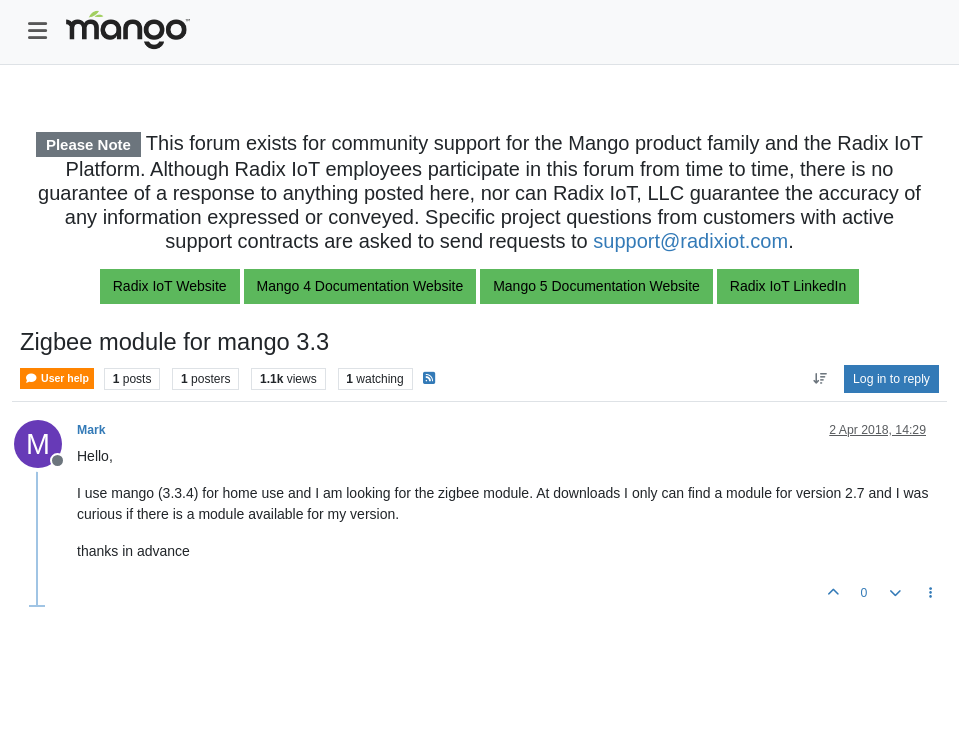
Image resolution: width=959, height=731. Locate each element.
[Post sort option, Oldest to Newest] (819, 379)
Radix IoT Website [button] (170, 286)
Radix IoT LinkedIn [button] (788, 286)
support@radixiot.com (690, 241)
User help (57, 378)
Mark (91, 430)
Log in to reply (891, 379)
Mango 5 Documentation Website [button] (596, 286)
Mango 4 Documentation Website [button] (360, 286)
